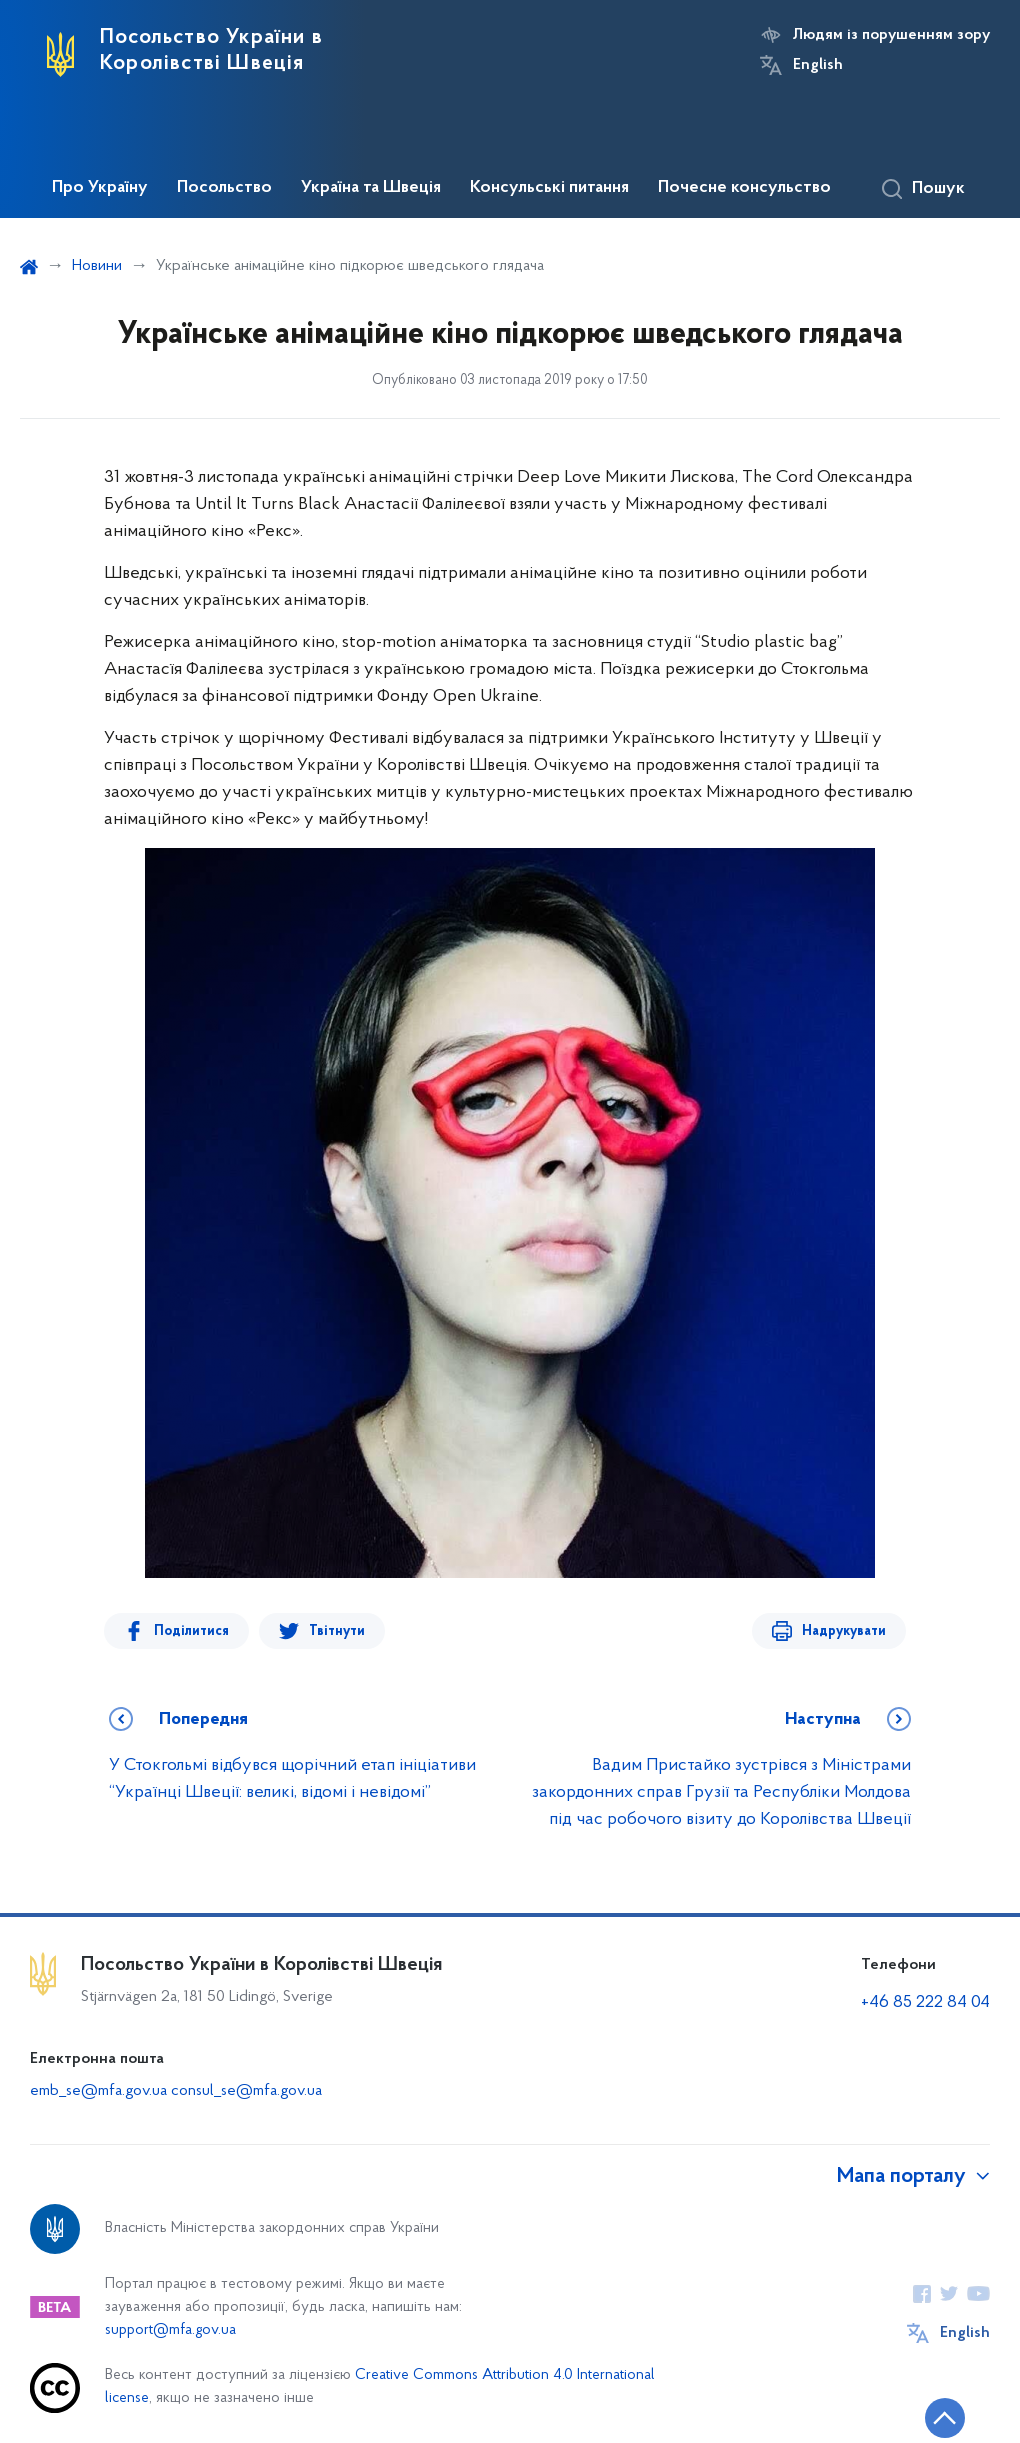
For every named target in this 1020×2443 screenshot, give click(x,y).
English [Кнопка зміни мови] (818, 65)
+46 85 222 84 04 (925, 2002)
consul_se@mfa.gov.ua (246, 2091)
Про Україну (100, 188)
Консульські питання (549, 188)
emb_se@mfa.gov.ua (100, 2091)
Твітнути (337, 1631)
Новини (97, 266)
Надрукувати (844, 1631)
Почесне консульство (744, 188)
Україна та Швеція (371, 188)
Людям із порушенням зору (891, 35)
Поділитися (191, 1631)
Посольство (224, 188)
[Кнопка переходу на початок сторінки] (945, 2418)
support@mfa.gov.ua (170, 2330)
